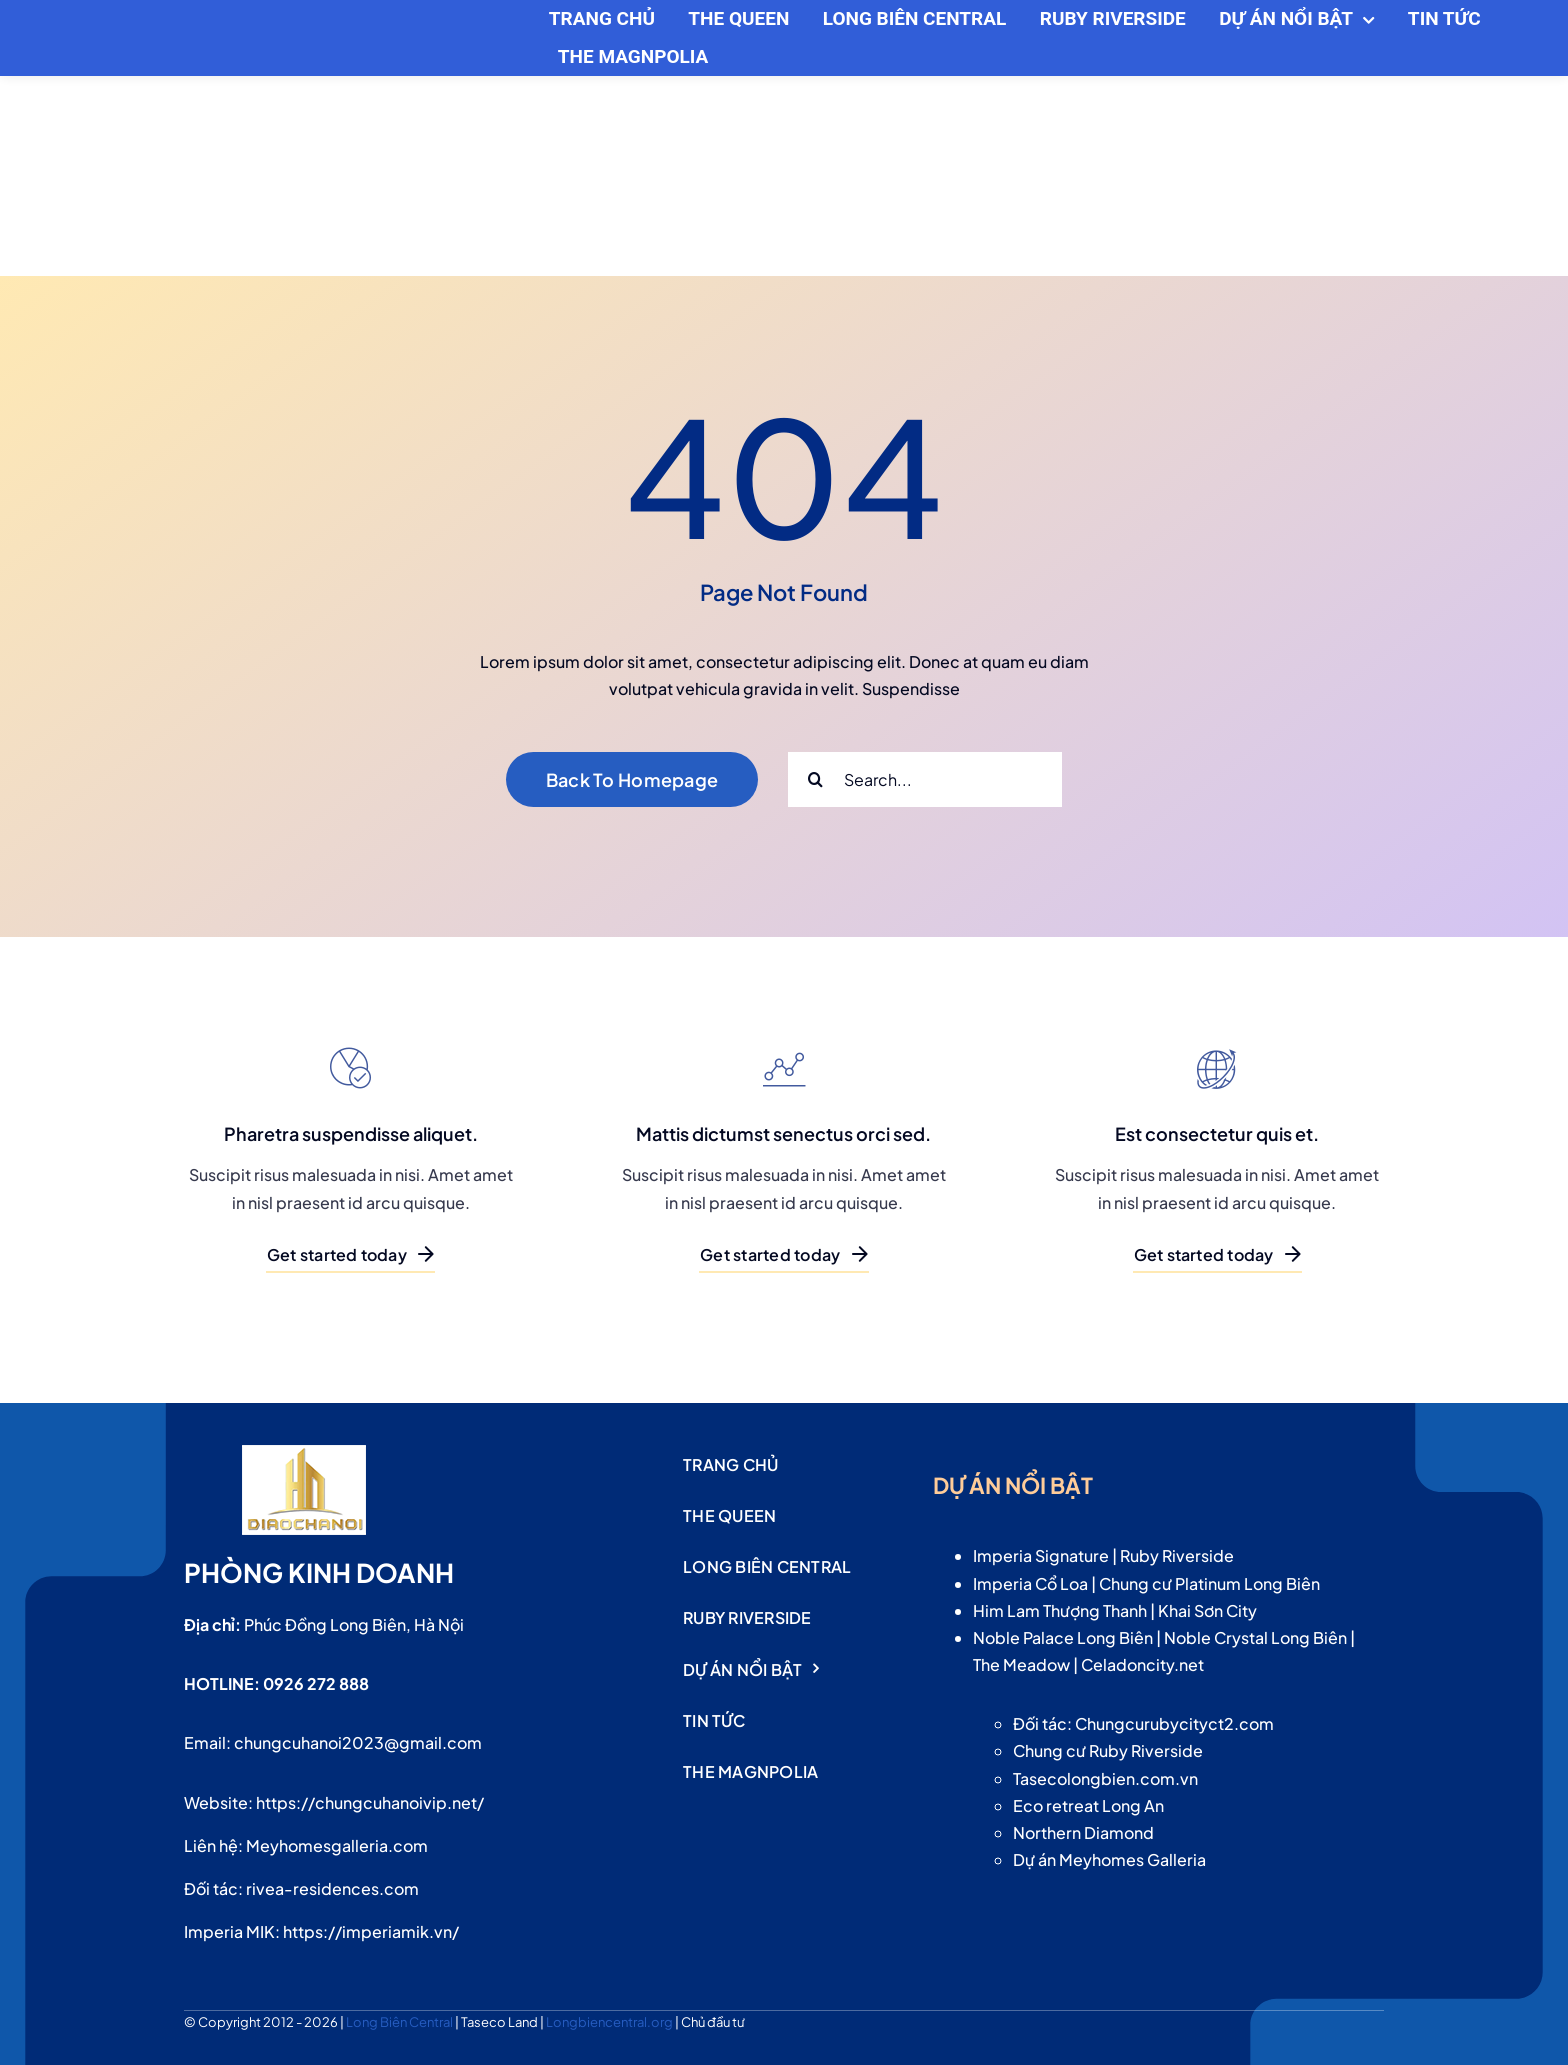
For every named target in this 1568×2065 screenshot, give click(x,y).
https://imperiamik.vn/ (371, 1931)
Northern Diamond (1083, 1832)
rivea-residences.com (332, 1888)
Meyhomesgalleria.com (337, 1845)
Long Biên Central (400, 2022)
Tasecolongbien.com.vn (1105, 1778)
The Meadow (1021, 1664)
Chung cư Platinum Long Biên (1209, 1583)
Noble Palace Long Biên (1063, 1637)
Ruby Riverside (1177, 1555)
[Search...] (925, 779)
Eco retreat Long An (1088, 1805)
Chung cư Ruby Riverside (1108, 1750)
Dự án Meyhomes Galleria (1109, 1859)
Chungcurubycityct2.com (1174, 1723)
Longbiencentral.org (610, 2022)
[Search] (815, 779)
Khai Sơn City (1207, 1610)
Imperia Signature (1041, 1555)
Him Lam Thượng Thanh (1060, 1610)
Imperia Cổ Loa (1030, 1583)
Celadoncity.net (1142, 1664)
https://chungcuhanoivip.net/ (370, 1802)
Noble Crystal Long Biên (1255, 1637)
